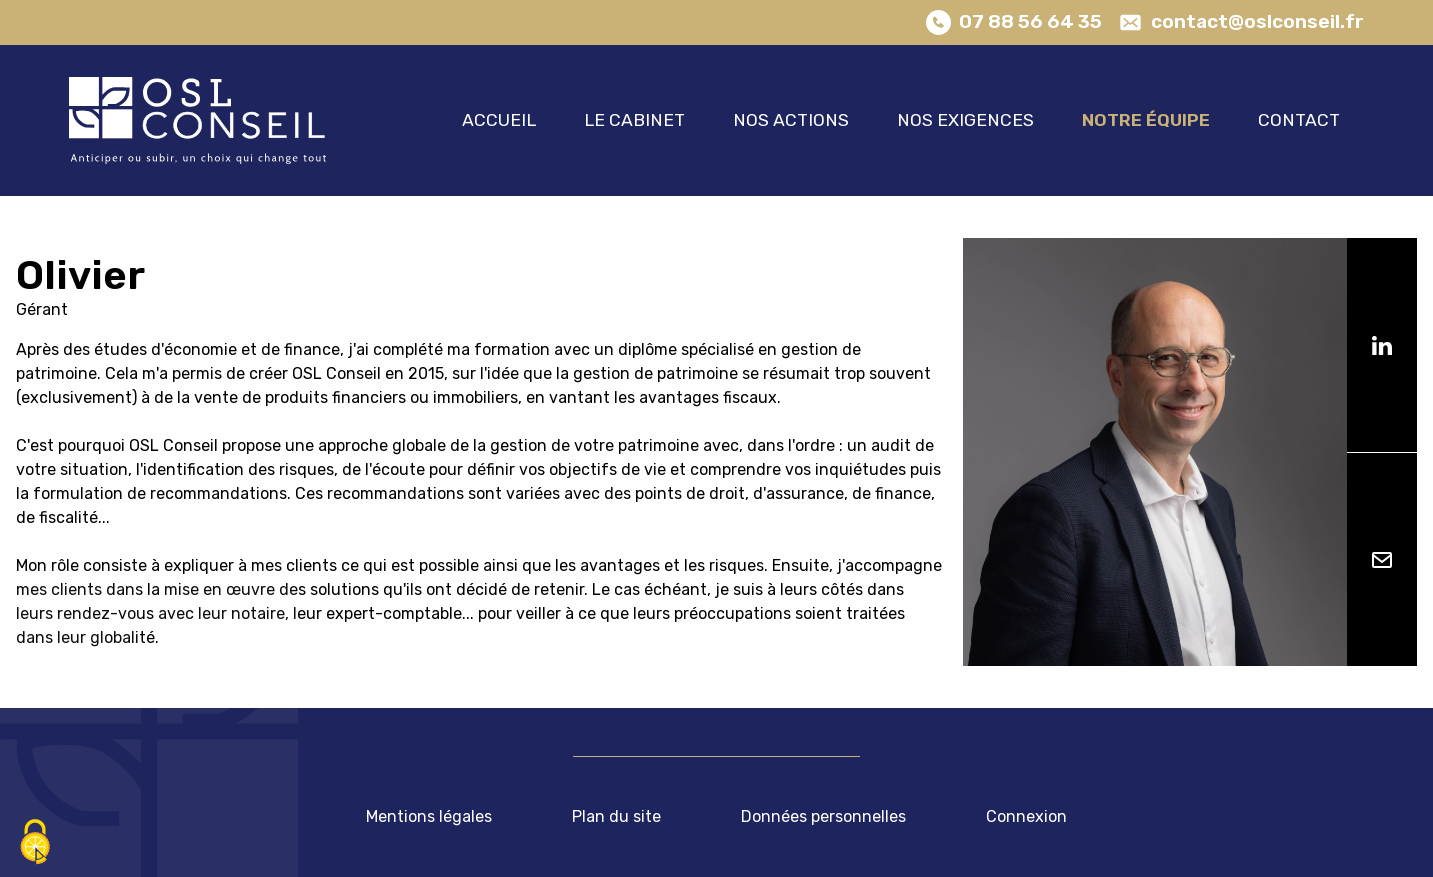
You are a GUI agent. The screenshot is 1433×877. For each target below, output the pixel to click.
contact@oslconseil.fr (1257, 21)
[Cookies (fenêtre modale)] (35, 843)
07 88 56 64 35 (1030, 21)
